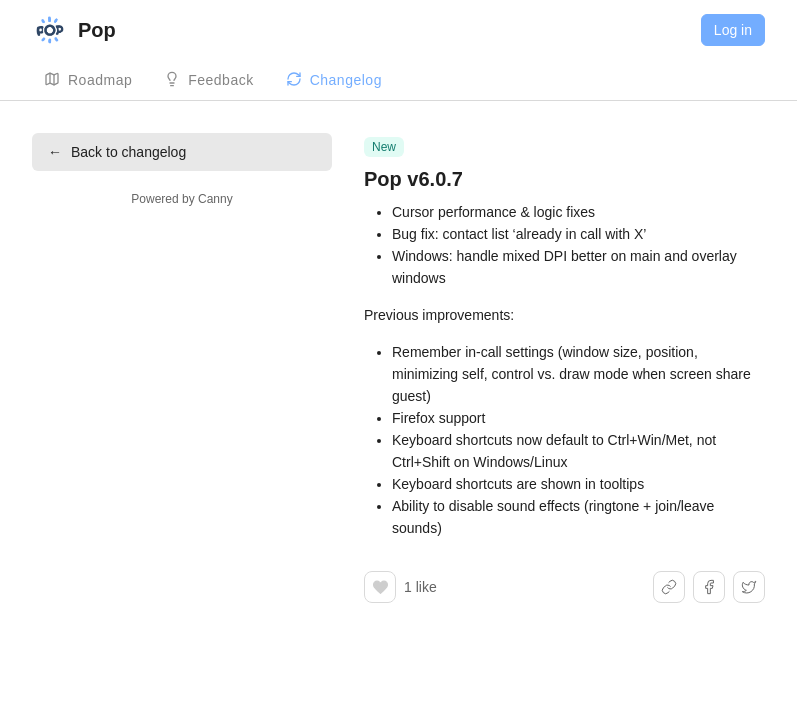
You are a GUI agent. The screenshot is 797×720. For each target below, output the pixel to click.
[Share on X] (749, 587)
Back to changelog (117, 152)
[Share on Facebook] (709, 587)
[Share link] (669, 587)
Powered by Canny (181, 199)
